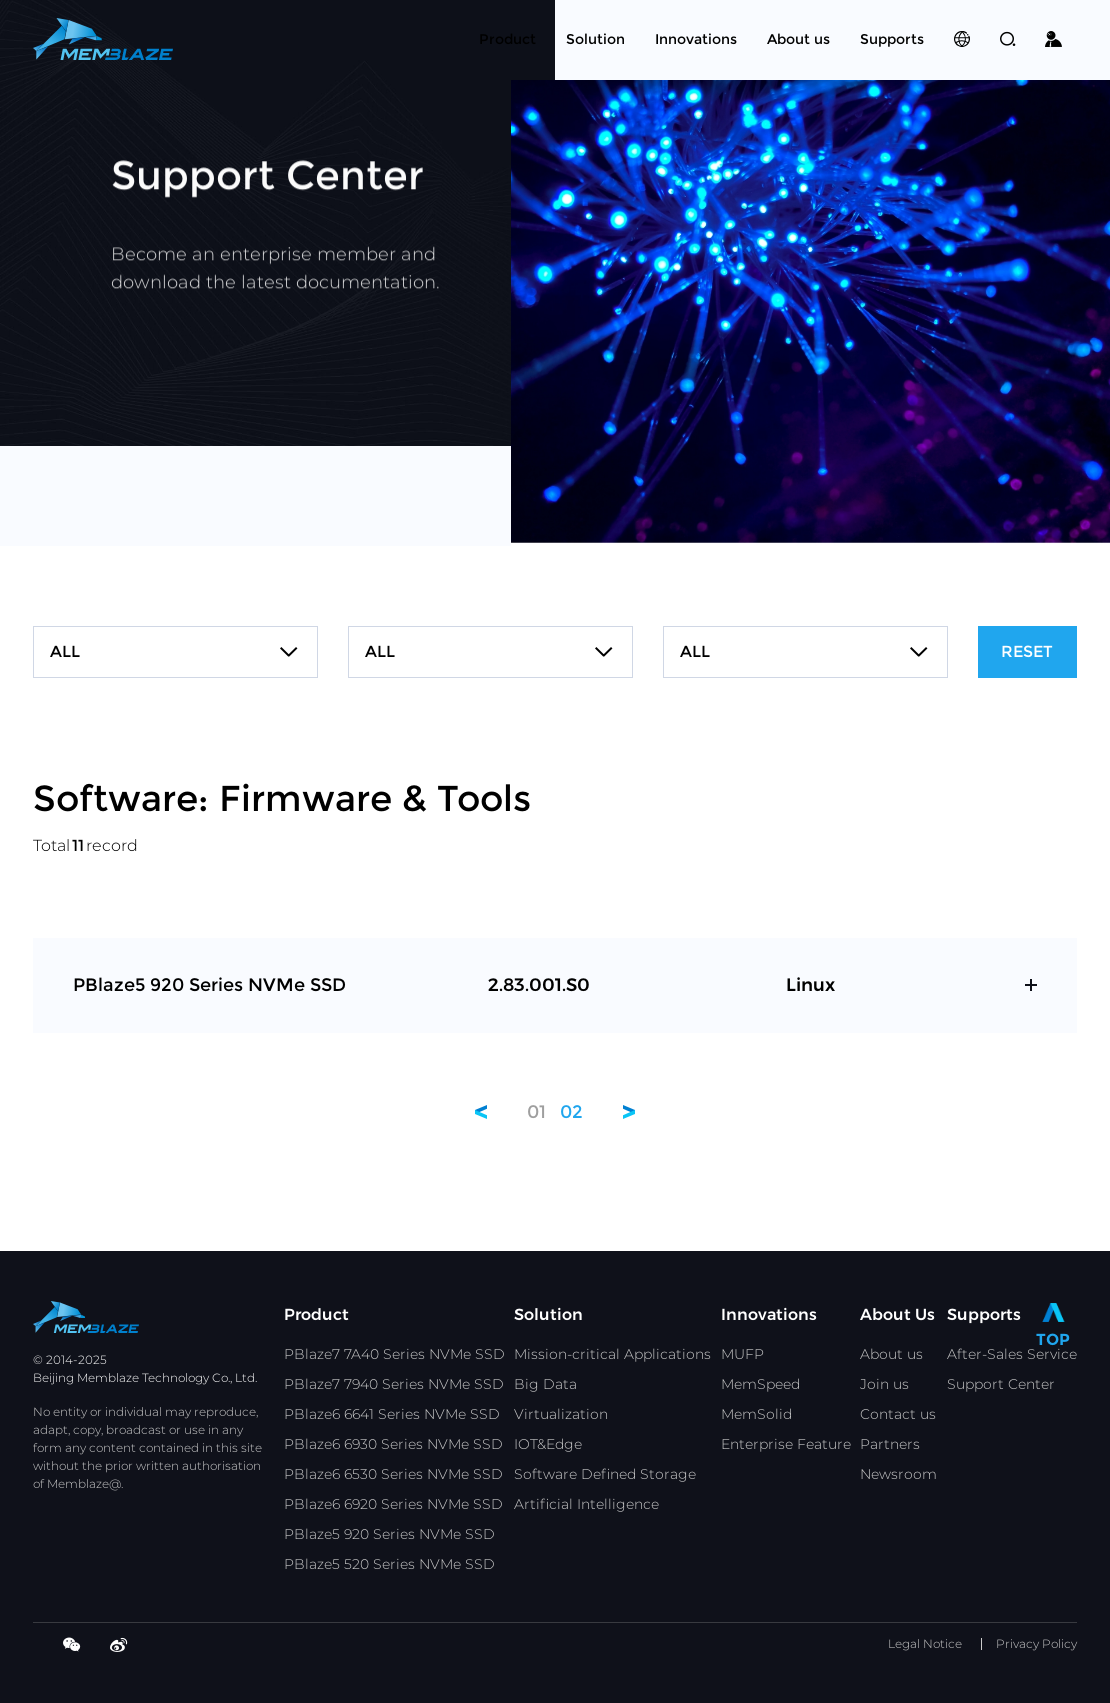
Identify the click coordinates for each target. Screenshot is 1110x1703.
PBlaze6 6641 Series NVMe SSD (392, 1414)
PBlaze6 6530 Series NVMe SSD (393, 1474)
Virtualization (561, 1414)
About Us (897, 1314)
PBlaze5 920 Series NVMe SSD (389, 1534)
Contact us (898, 1414)
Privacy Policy (1036, 1644)
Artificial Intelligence (586, 1504)
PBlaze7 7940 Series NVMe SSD (394, 1384)
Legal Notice (925, 1644)
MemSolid (756, 1414)
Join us (884, 1384)
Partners (890, 1444)
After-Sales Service (1012, 1354)
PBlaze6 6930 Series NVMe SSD (393, 1444)
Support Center (1001, 1384)
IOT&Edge (548, 1444)
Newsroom (898, 1474)
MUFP (742, 1354)
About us (891, 1354)
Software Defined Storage (605, 1474)
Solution (548, 1314)
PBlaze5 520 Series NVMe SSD (389, 1564)
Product (316, 1314)
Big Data (545, 1384)
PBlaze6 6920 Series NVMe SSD (393, 1504)
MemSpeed (760, 1384)
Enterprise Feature (786, 1444)
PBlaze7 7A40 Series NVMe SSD (394, 1354)
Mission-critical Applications (612, 1354)
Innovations (769, 1314)
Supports (984, 1314)
